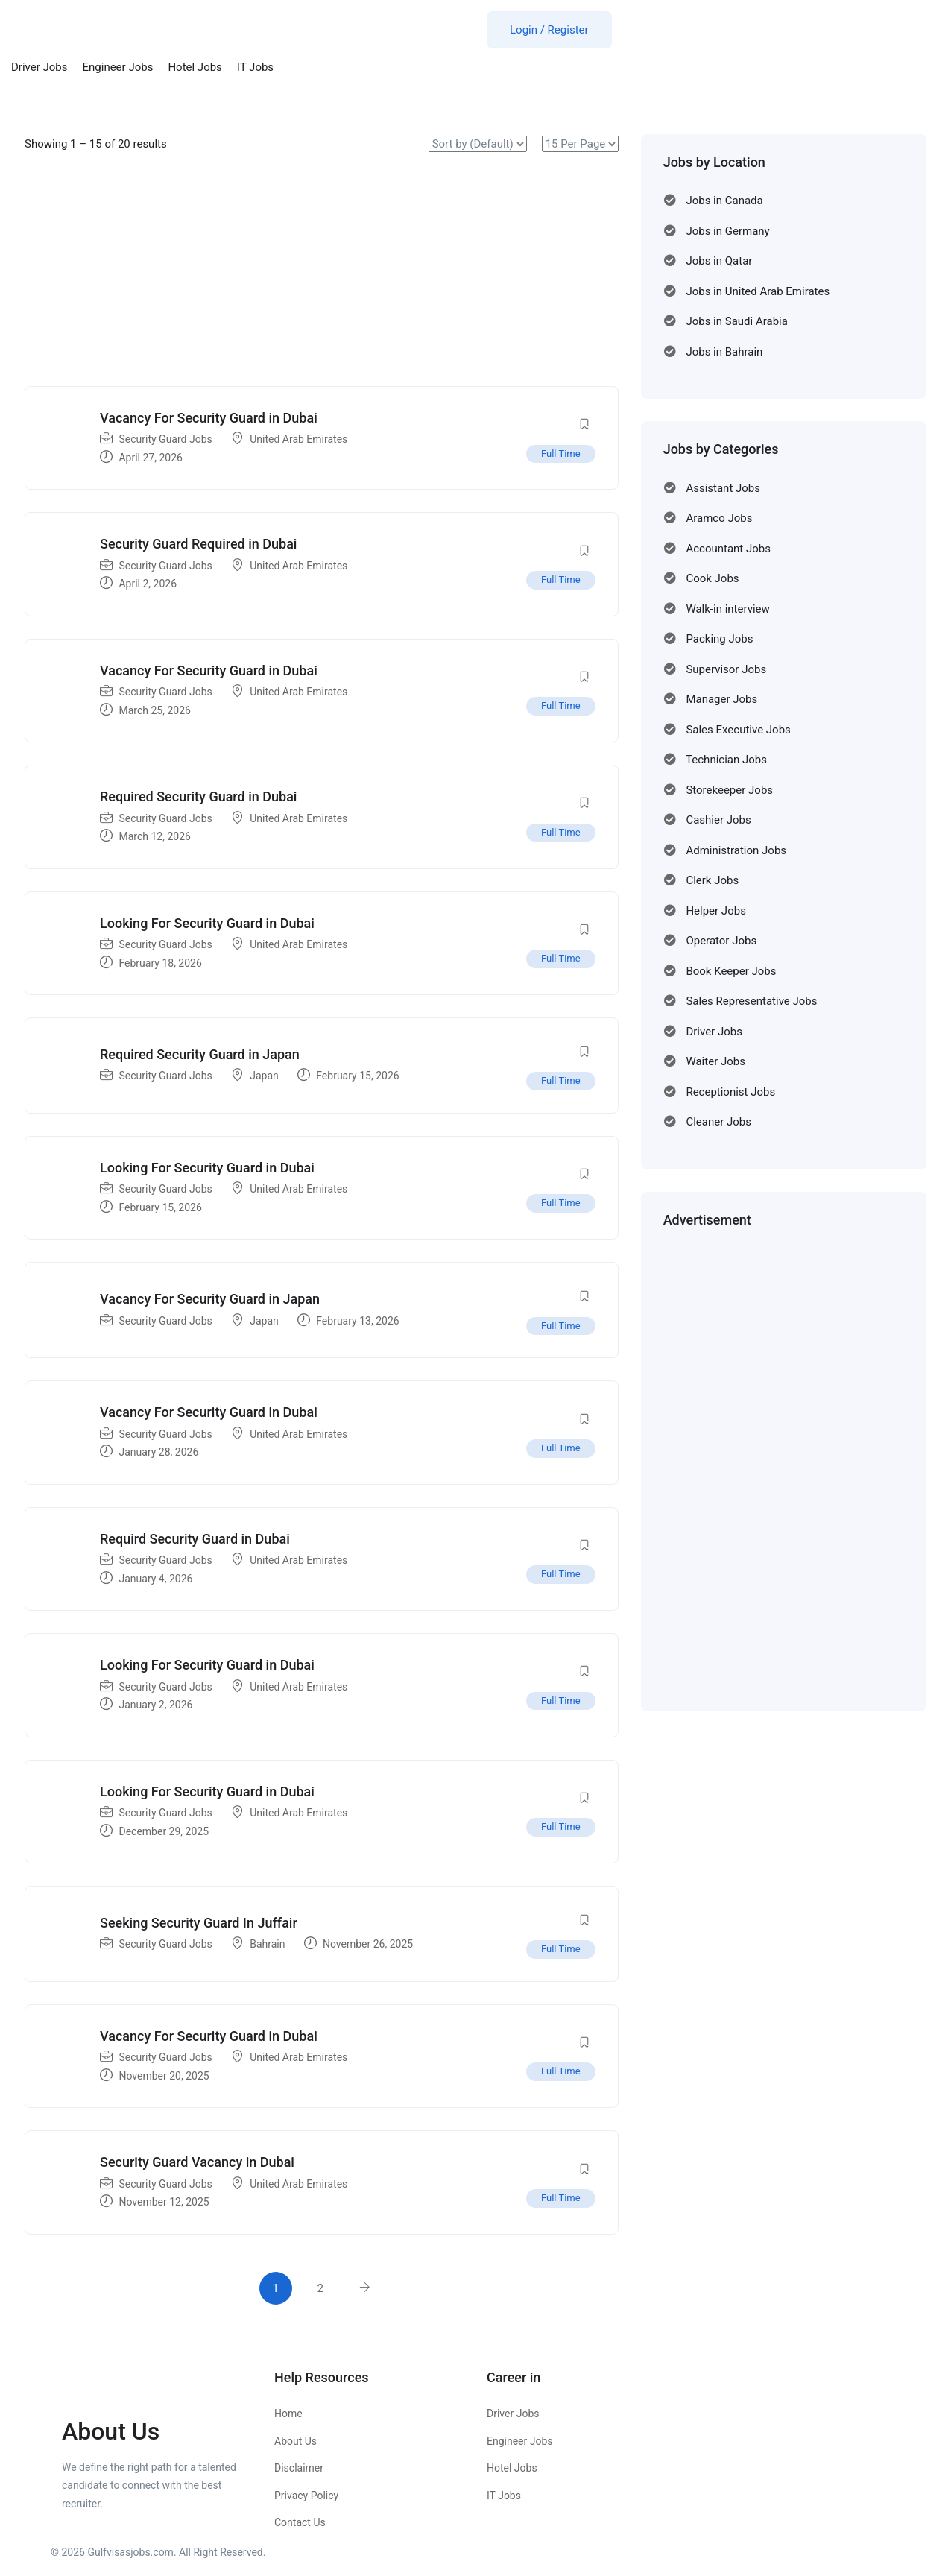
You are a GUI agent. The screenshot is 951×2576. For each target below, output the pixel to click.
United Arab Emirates (298, 439)
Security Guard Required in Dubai (198, 544)
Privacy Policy (306, 2495)
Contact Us (300, 2522)
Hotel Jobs (194, 67)
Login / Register (549, 30)
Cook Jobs (712, 578)
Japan (264, 1076)
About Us (295, 2441)
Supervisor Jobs (726, 669)
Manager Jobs (721, 699)
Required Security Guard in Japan (200, 1054)
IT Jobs (255, 67)
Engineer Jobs (118, 67)
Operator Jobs (721, 940)
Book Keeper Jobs (731, 971)
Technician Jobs (726, 759)
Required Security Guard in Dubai (198, 796)
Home (288, 2413)
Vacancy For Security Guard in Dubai (208, 418)
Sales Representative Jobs (751, 1001)
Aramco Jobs (719, 518)
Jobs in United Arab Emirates (758, 291)
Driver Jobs (39, 67)
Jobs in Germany (727, 231)
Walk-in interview (727, 609)
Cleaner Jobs (718, 1121)
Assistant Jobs (723, 488)
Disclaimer (298, 2468)
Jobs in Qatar (719, 261)
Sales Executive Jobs (738, 729)
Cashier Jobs (718, 820)
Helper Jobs (715, 911)
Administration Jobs (736, 850)
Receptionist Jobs (730, 1092)
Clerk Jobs (712, 880)
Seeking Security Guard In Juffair (198, 1923)
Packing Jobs (719, 638)
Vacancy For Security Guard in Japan (210, 1299)
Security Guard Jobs (165, 439)
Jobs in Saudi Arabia (737, 321)
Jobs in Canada (724, 200)
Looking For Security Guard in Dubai (207, 923)
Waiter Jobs (715, 1061)
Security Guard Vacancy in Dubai (197, 2162)
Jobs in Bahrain (724, 352)
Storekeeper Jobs (729, 790)
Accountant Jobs (728, 548)
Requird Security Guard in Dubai (195, 1539)
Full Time (561, 453)
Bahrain (267, 1944)
